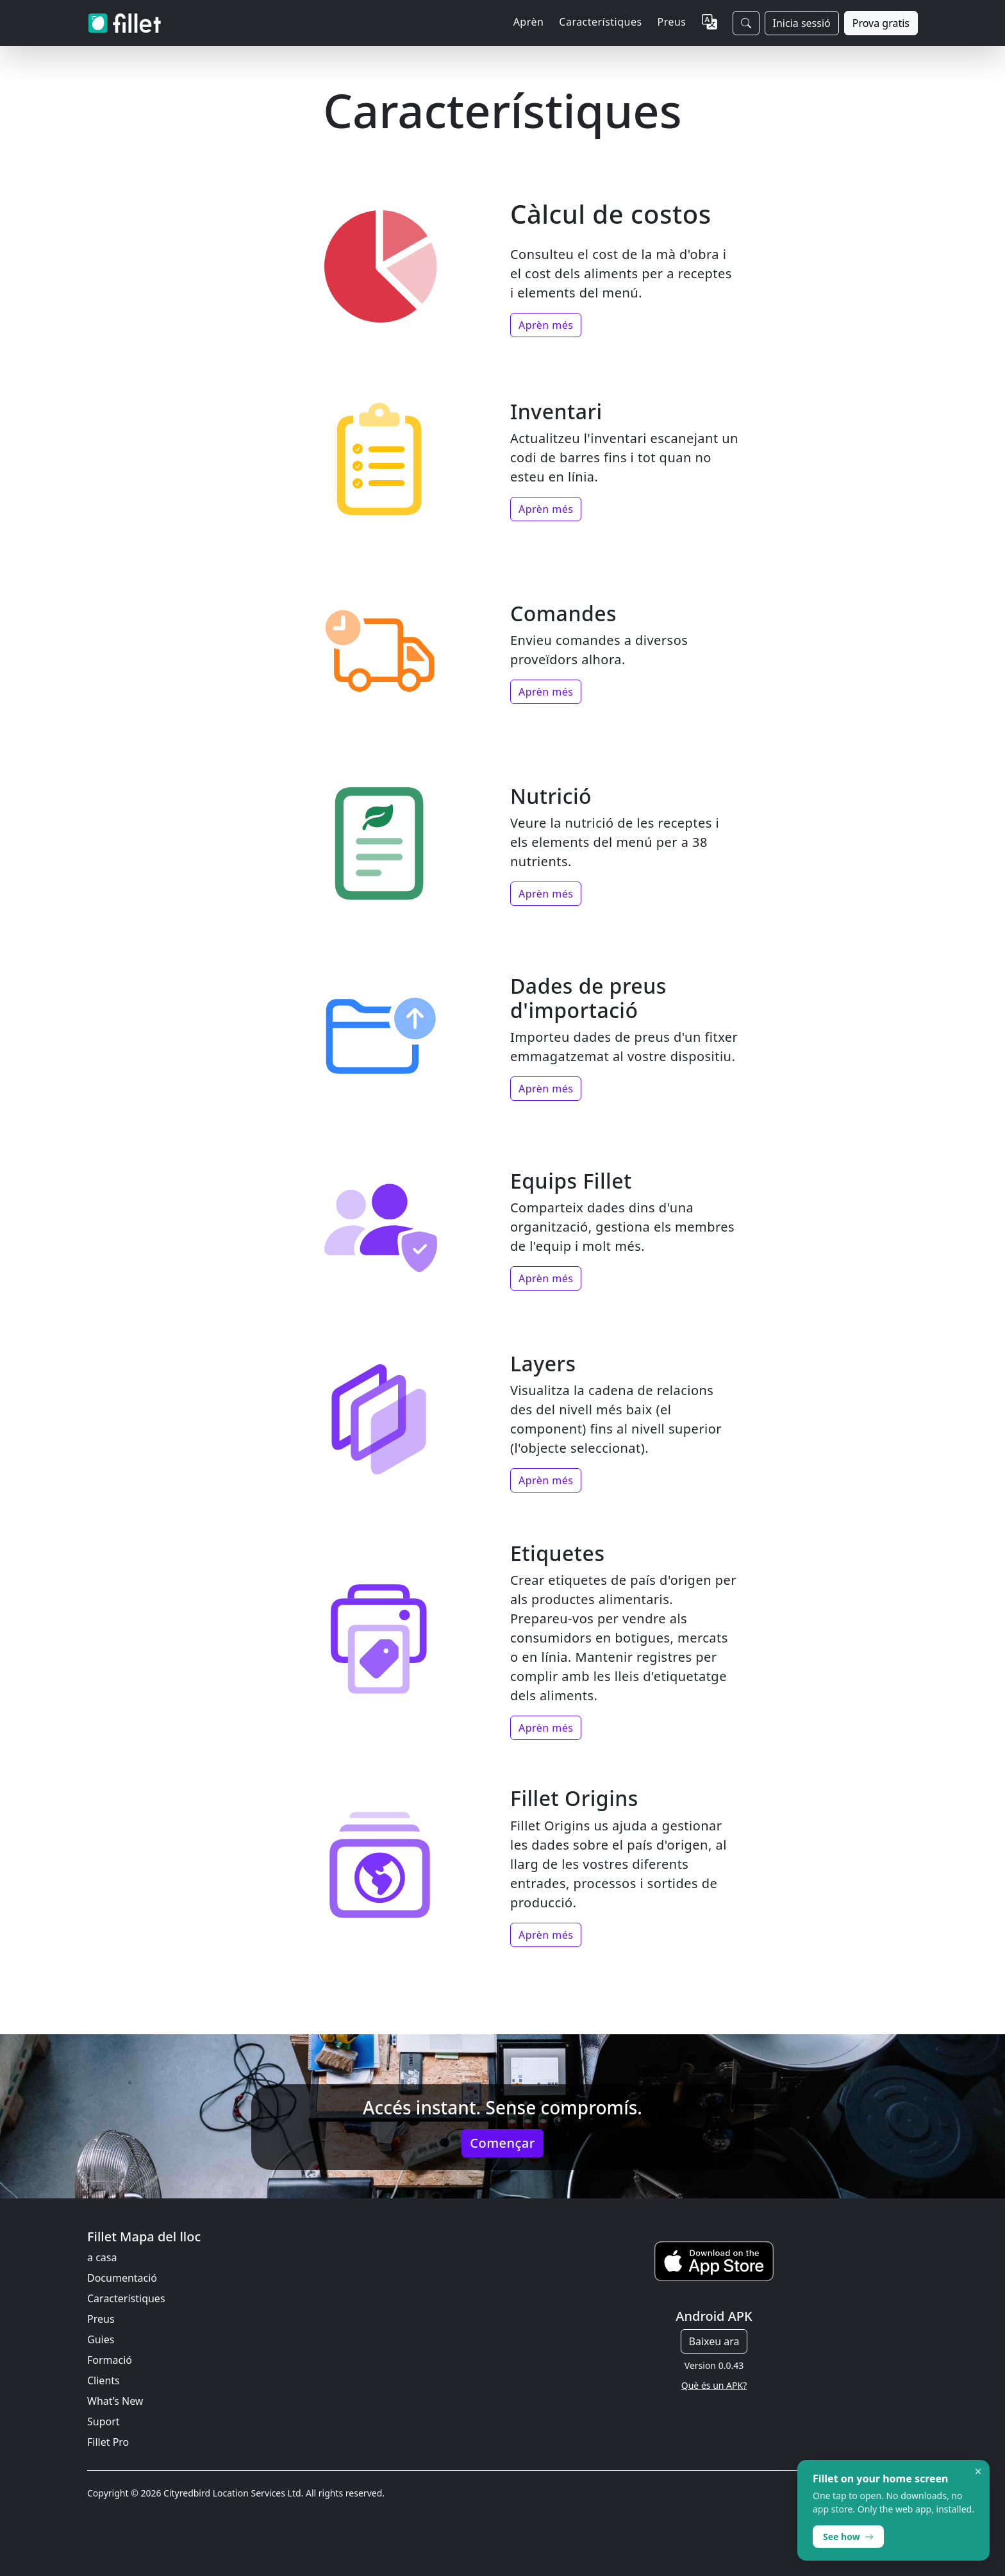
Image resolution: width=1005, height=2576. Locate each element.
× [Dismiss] (978, 2471)
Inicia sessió (802, 23)
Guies (100, 2339)
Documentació (122, 2278)
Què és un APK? (714, 2385)
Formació (109, 2360)
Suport (103, 2421)
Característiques (126, 2298)
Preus (672, 22)
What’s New (115, 2401)
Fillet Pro (108, 2442)
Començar (502, 2143)
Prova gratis (880, 23)
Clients (103, 2380)
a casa (102, 2257)
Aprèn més (546, 325)
